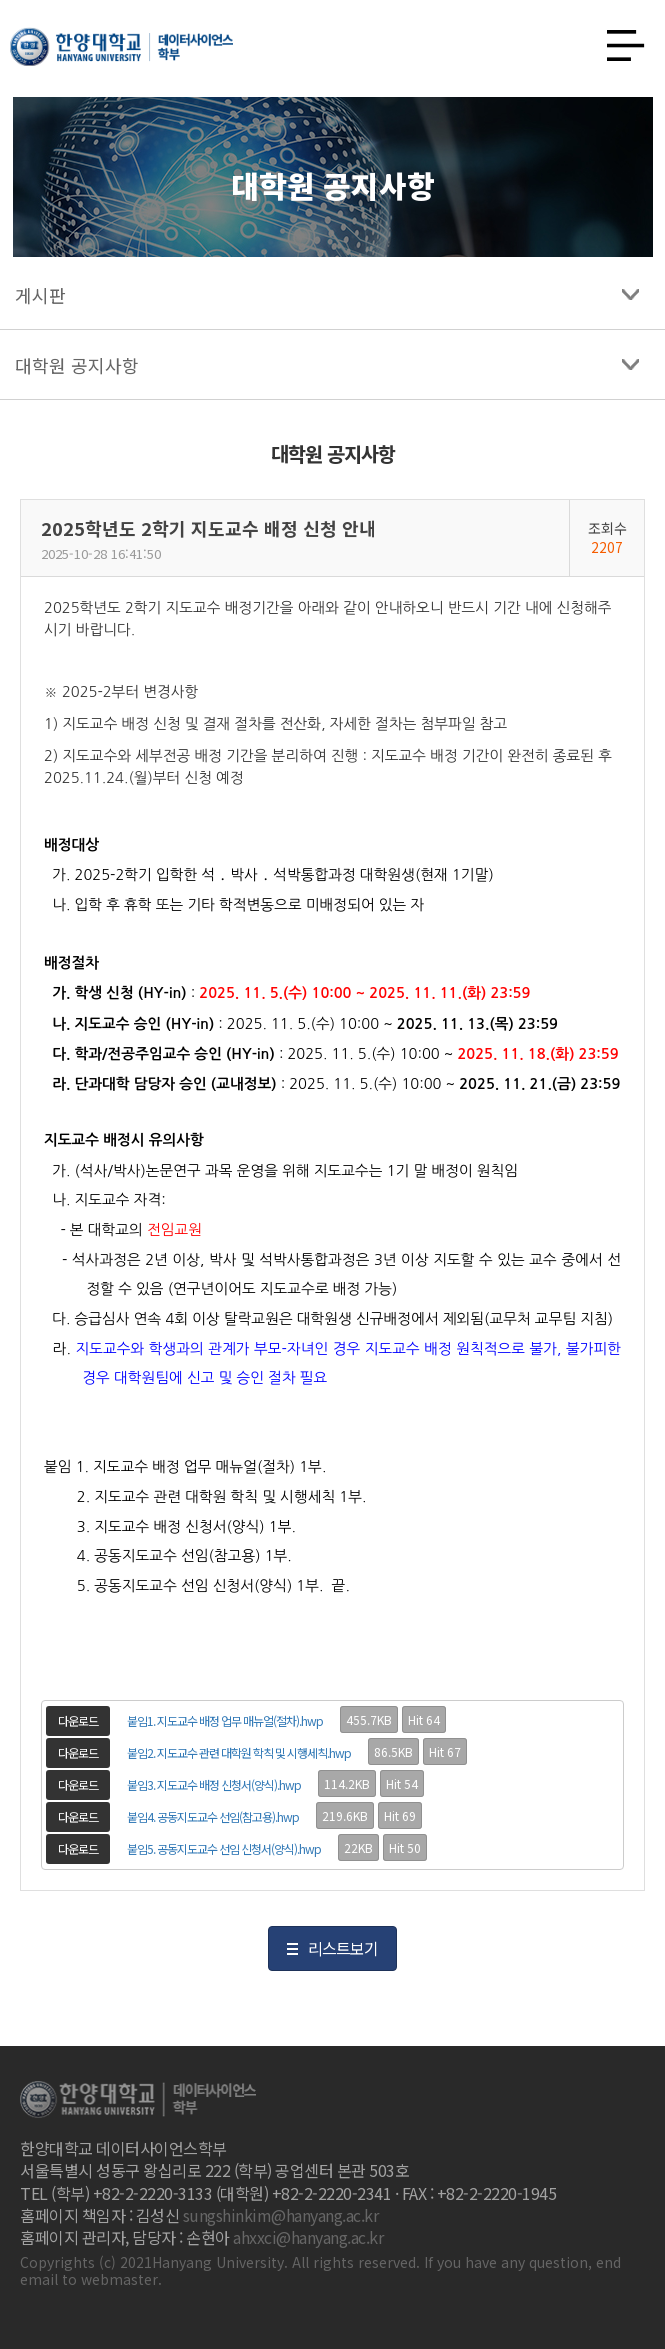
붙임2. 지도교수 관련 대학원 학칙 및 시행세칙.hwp (239, 1752)
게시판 (40, 295)
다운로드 (78, 1720)
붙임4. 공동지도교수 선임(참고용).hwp (213, 1816)
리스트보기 (343, 1948)
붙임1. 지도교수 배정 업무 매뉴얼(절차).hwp (225, 1720)
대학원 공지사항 (77, 365)
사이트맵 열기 (618, 40)
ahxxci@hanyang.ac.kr (308, 2237)
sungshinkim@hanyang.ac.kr (281, 2215)
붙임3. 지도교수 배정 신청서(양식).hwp (214, 1784)
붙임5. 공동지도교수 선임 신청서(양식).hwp (224, 1848)
